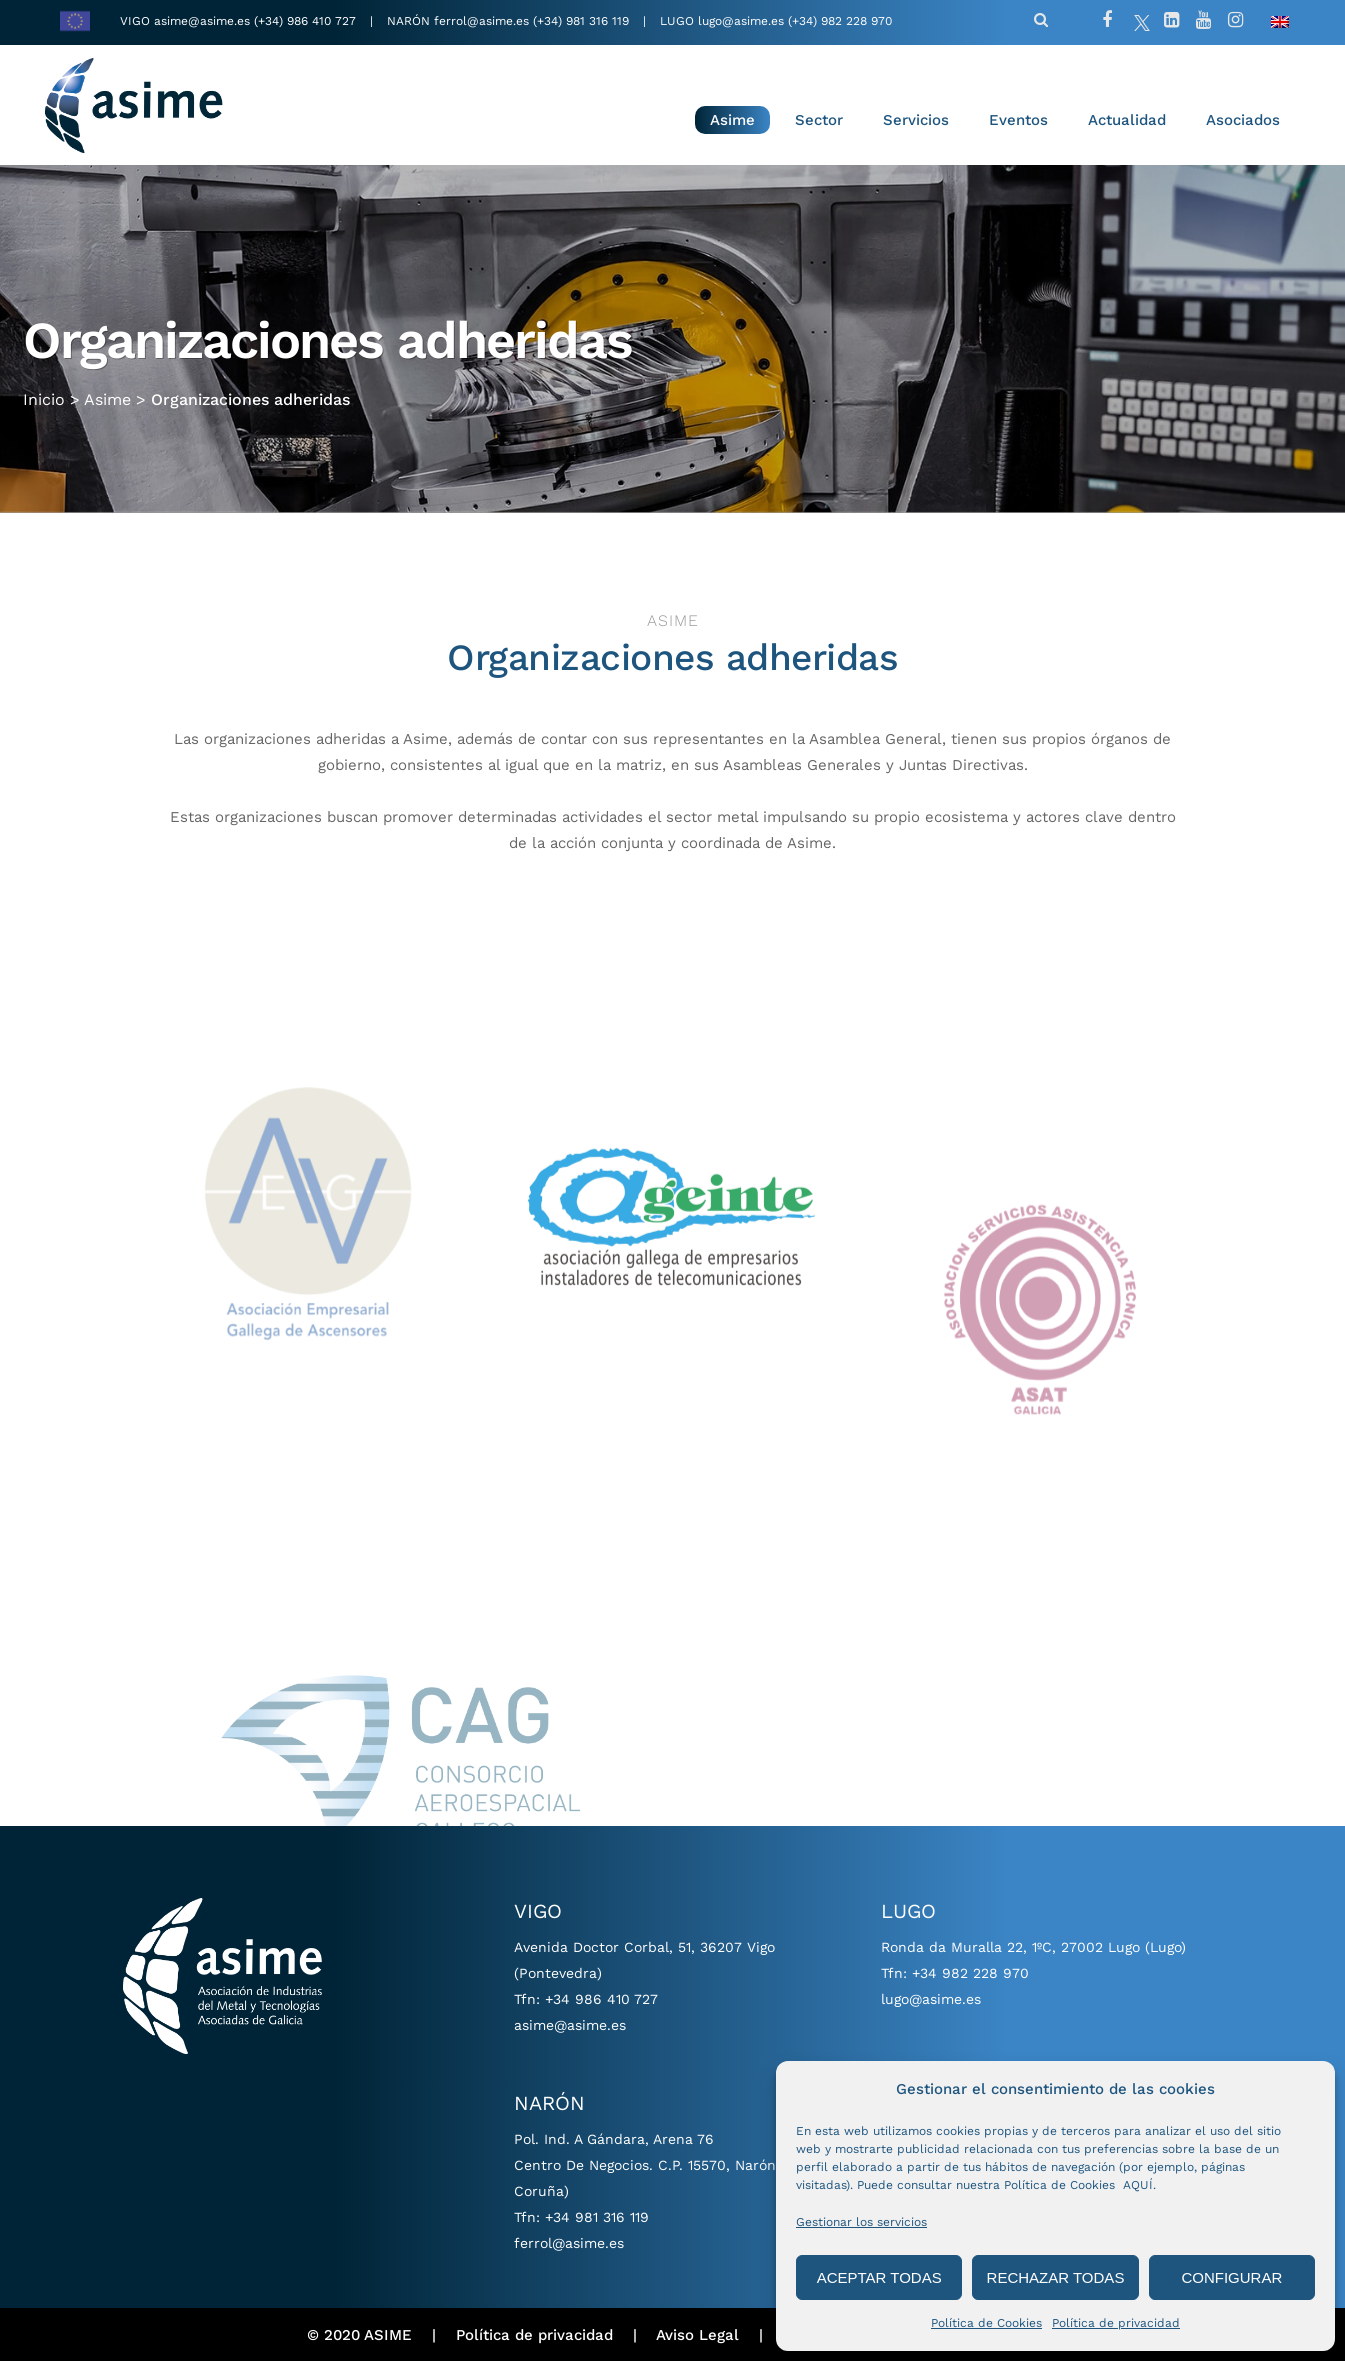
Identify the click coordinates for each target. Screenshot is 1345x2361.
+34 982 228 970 (970, 1973)
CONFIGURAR (1231, 2277)
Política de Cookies (986, 2323)
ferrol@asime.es (481, 21)
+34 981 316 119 (597, 2217)
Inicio (44, 390)
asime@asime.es (202, 21)
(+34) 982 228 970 (840, 21)
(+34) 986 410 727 (307, 21)
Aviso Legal (697, 2335)
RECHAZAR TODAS (1056, 2277)
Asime (107, 390)
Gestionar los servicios (861, 2222)
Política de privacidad (1116, 2323)
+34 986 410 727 (601, 1999)
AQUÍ (1138, 2185)
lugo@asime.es (741, 21)
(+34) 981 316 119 (581, 21)
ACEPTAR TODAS (879, 2277)
